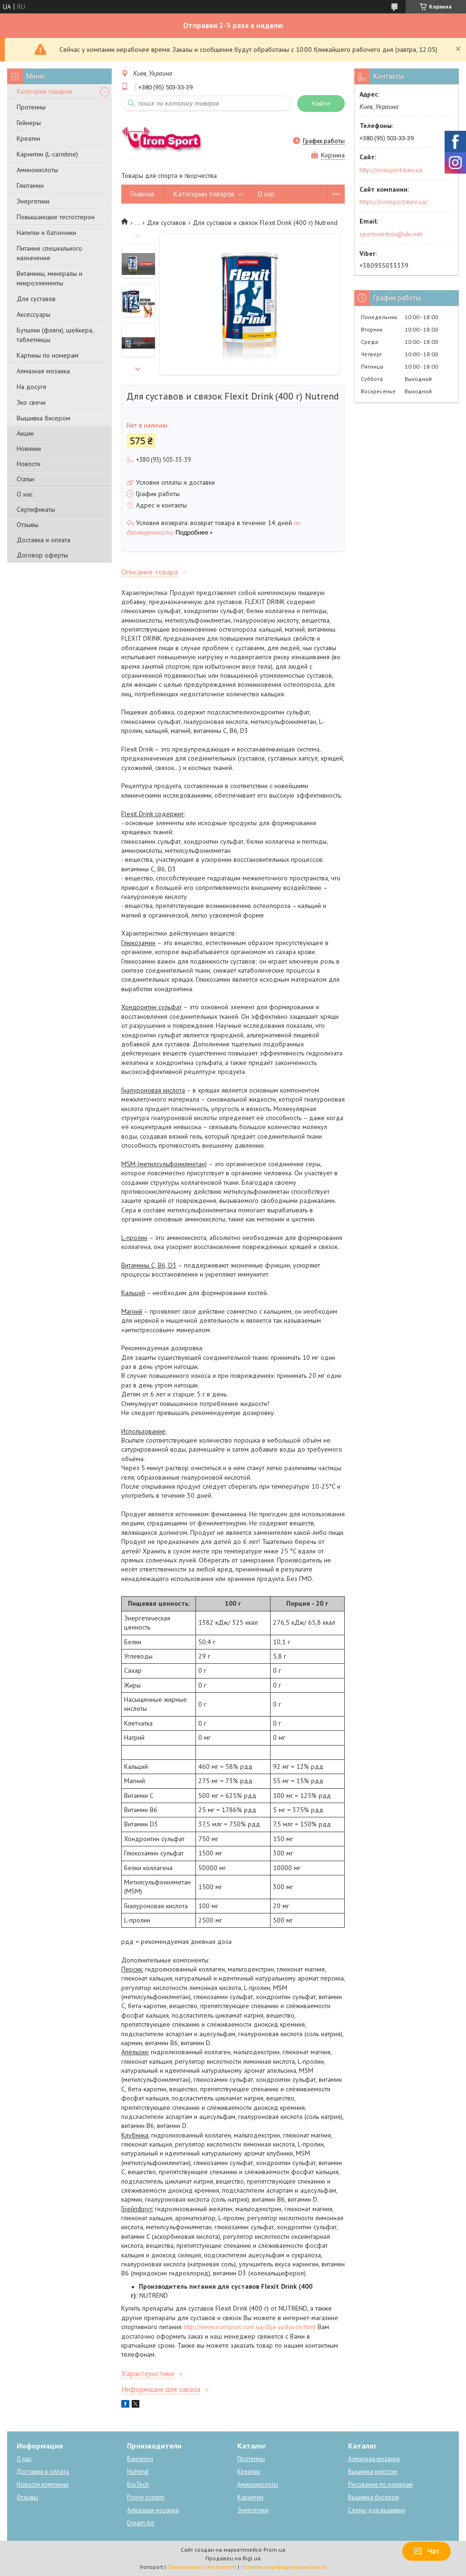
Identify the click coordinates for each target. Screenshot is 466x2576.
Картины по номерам (47, 355)
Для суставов (36, 298)
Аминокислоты (37, 170)
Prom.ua (274, 2549)
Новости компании (42, 2484)
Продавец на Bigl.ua (233, 2558)
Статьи (25, 479)
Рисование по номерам (380, 2484)
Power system (146, 2497)
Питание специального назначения (49, 253)
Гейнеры (29, 122)
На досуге (32, 386)
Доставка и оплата (43, 540)
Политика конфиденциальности (284, 2566)
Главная (142, 193)
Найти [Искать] (321, 103)
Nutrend (137, 2472)
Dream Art (140, 2523)
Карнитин (250, 2497)
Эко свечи (31, 402)
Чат (426, 2551)
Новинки (29, 448)
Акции (25, 433)
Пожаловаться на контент (201, 2566)
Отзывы (28, 524)
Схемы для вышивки (376, 2510)
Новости (28, 463)
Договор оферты (42, 555)
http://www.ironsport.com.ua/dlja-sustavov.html (250, 2326)
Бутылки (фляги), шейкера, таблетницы (55, 335)
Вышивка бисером (43, 418)
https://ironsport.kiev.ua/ (393, 201)
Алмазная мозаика (43, 371)
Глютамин (30, 185)
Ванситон (140, 2459)
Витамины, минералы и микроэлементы (49, 278)
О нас (25, 494)
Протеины (31, 107)
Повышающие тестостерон (56, 217)
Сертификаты (36, 509)
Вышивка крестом (372, 2472)
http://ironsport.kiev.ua (390, 170)
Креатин (28, 138)
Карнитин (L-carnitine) (47, 154)
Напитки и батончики (46, 232)
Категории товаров (44, 91)
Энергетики (33, 201)
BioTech (138, 2484)
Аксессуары (33, 314)
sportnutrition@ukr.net (390, 234)
